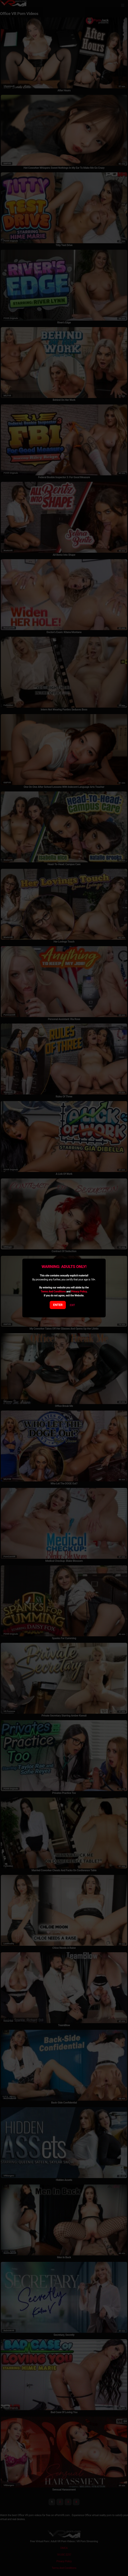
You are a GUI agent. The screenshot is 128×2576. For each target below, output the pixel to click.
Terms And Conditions (53, 1291)
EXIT (72, 1305)
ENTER (58, 1305)
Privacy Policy (78, 1291)
